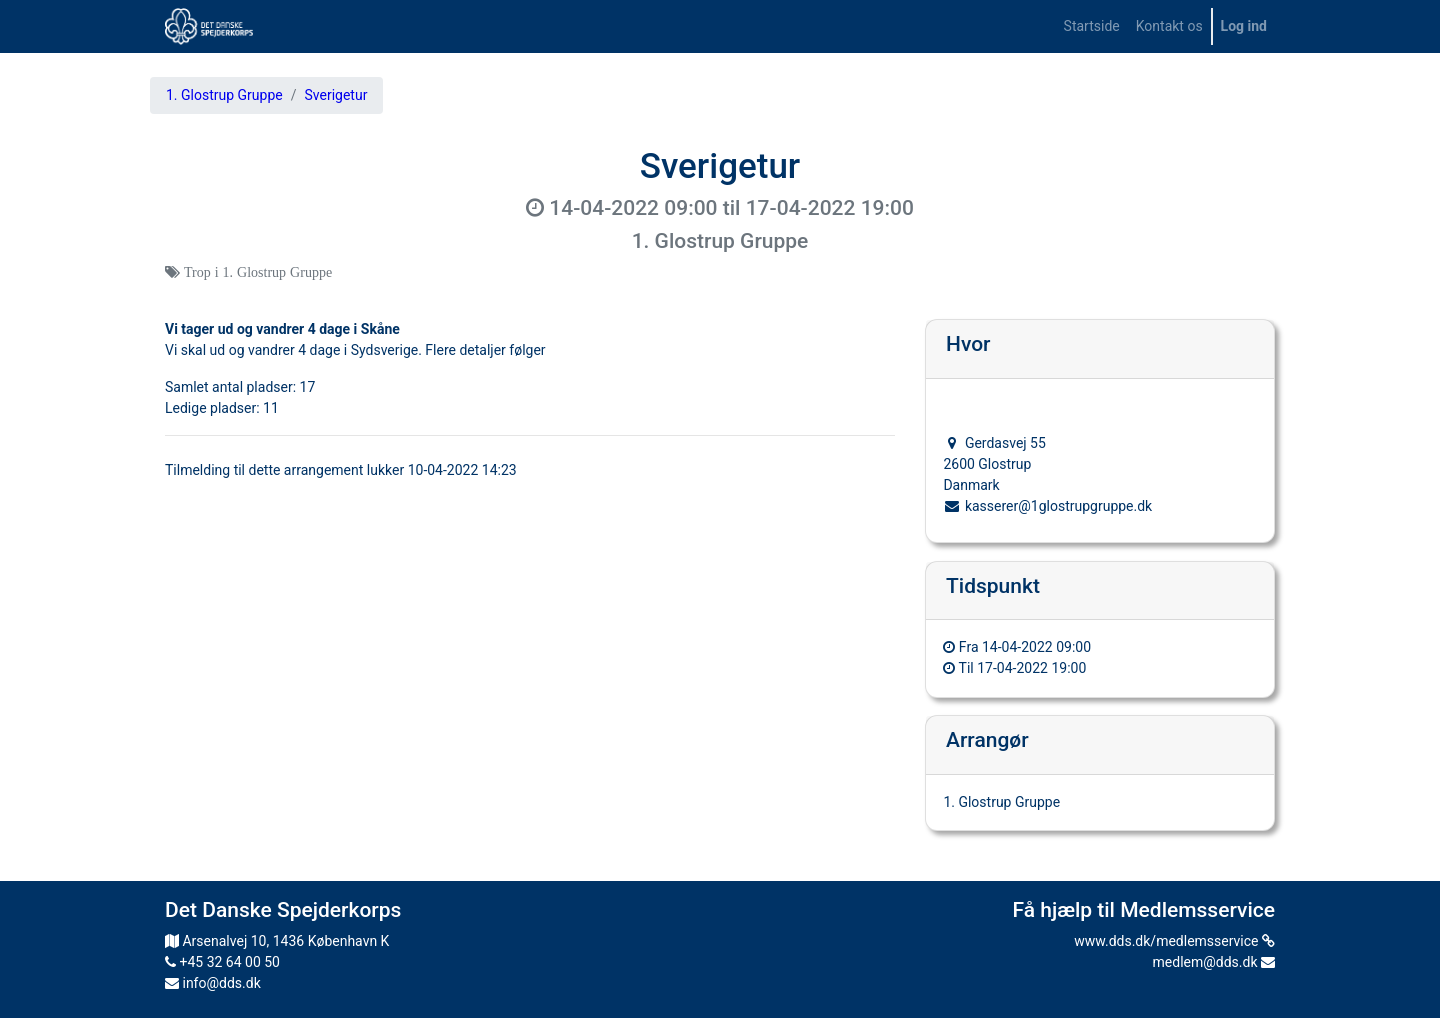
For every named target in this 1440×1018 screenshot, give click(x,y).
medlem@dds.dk (1214, 962)
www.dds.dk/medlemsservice (1174, 941)
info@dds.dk (213, 983)
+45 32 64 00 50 (222, 962)
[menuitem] (1092, 26)
